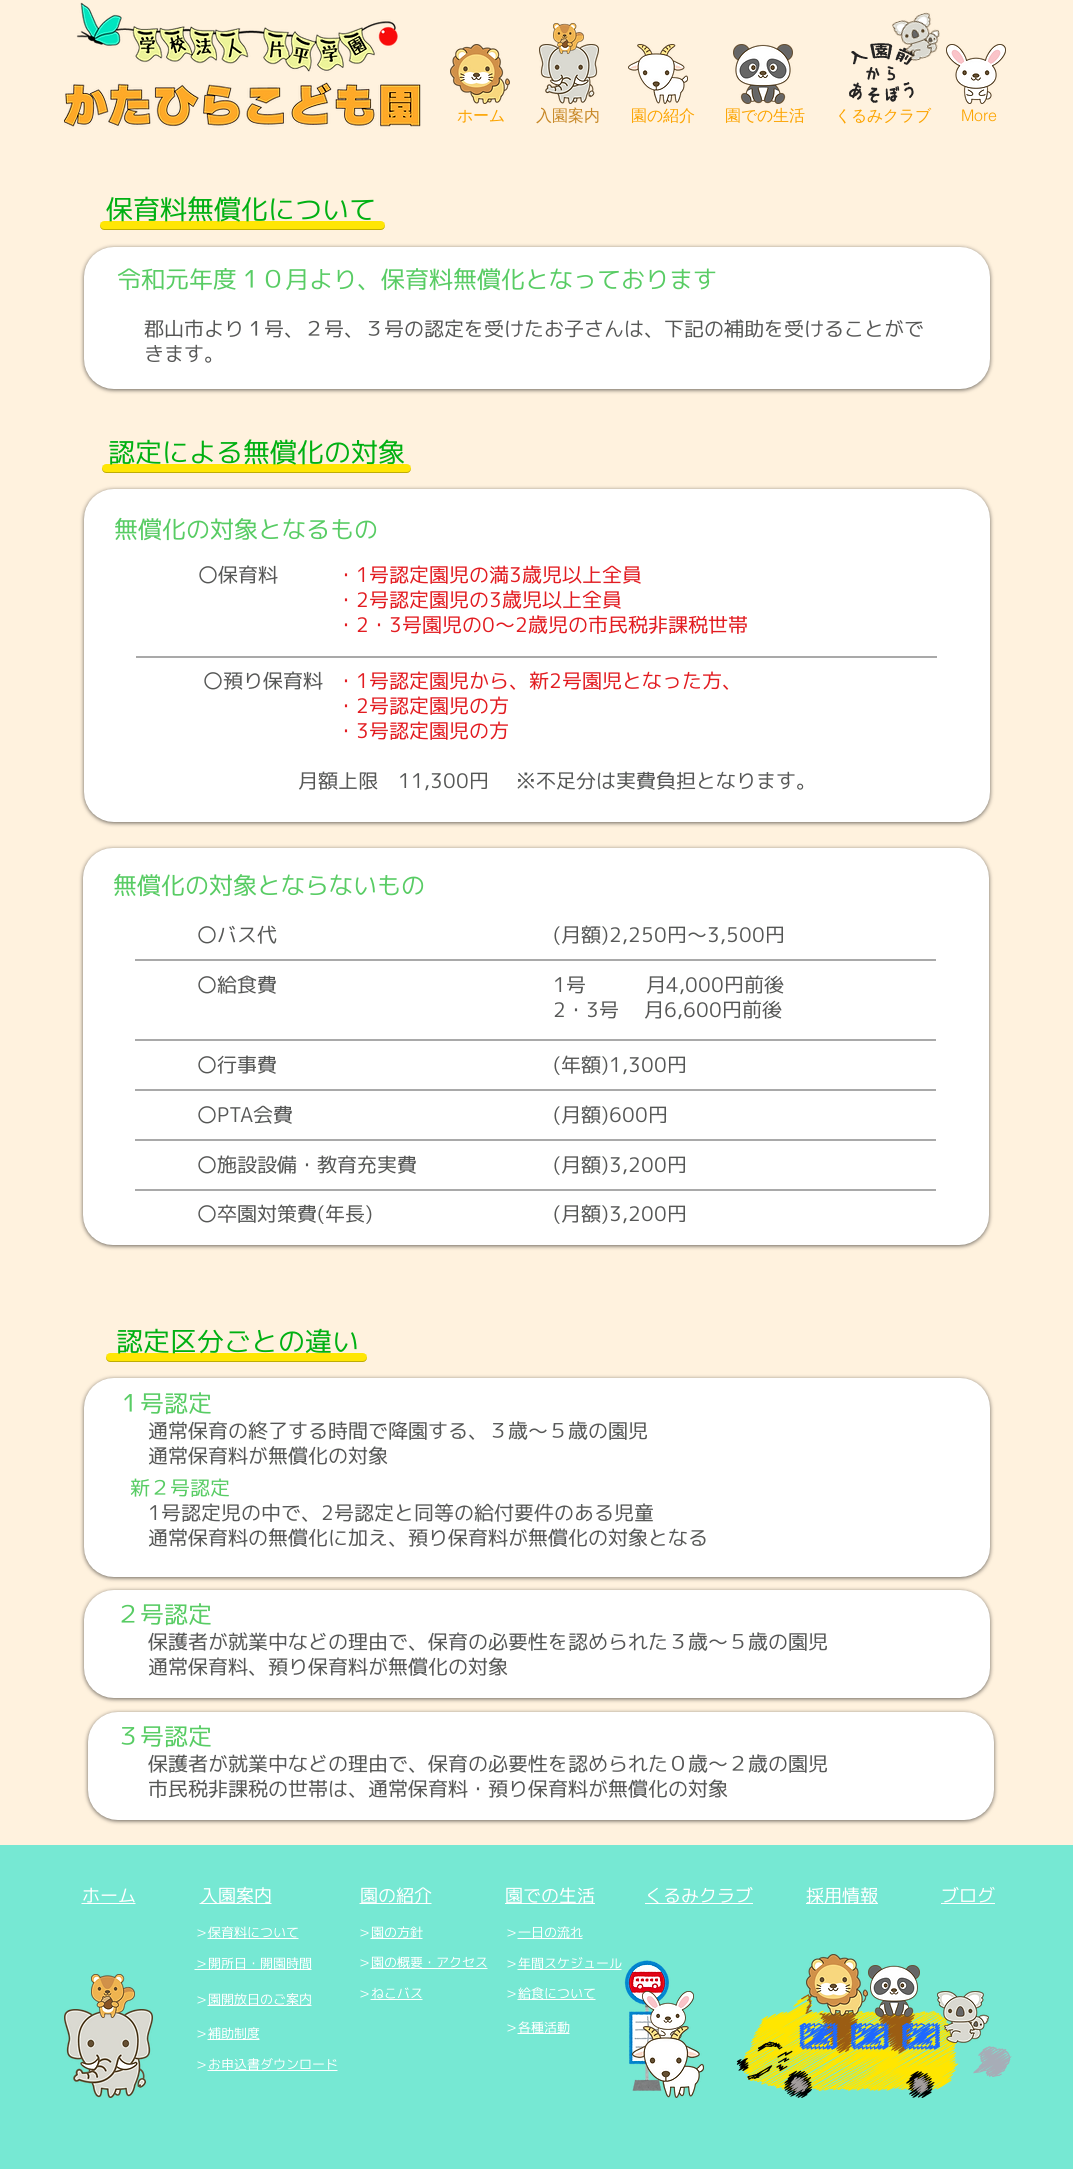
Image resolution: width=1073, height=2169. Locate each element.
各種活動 (544, 2027)
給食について (557, 1993)
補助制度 (234, 2033)
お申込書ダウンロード (273, 2064)
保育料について (253, 1932)
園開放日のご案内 (260, 1999)
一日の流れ (550, 1932)
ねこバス (397, 1993)
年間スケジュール (570, 1963)
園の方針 (397, 1932)
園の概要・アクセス (429, 1962)
